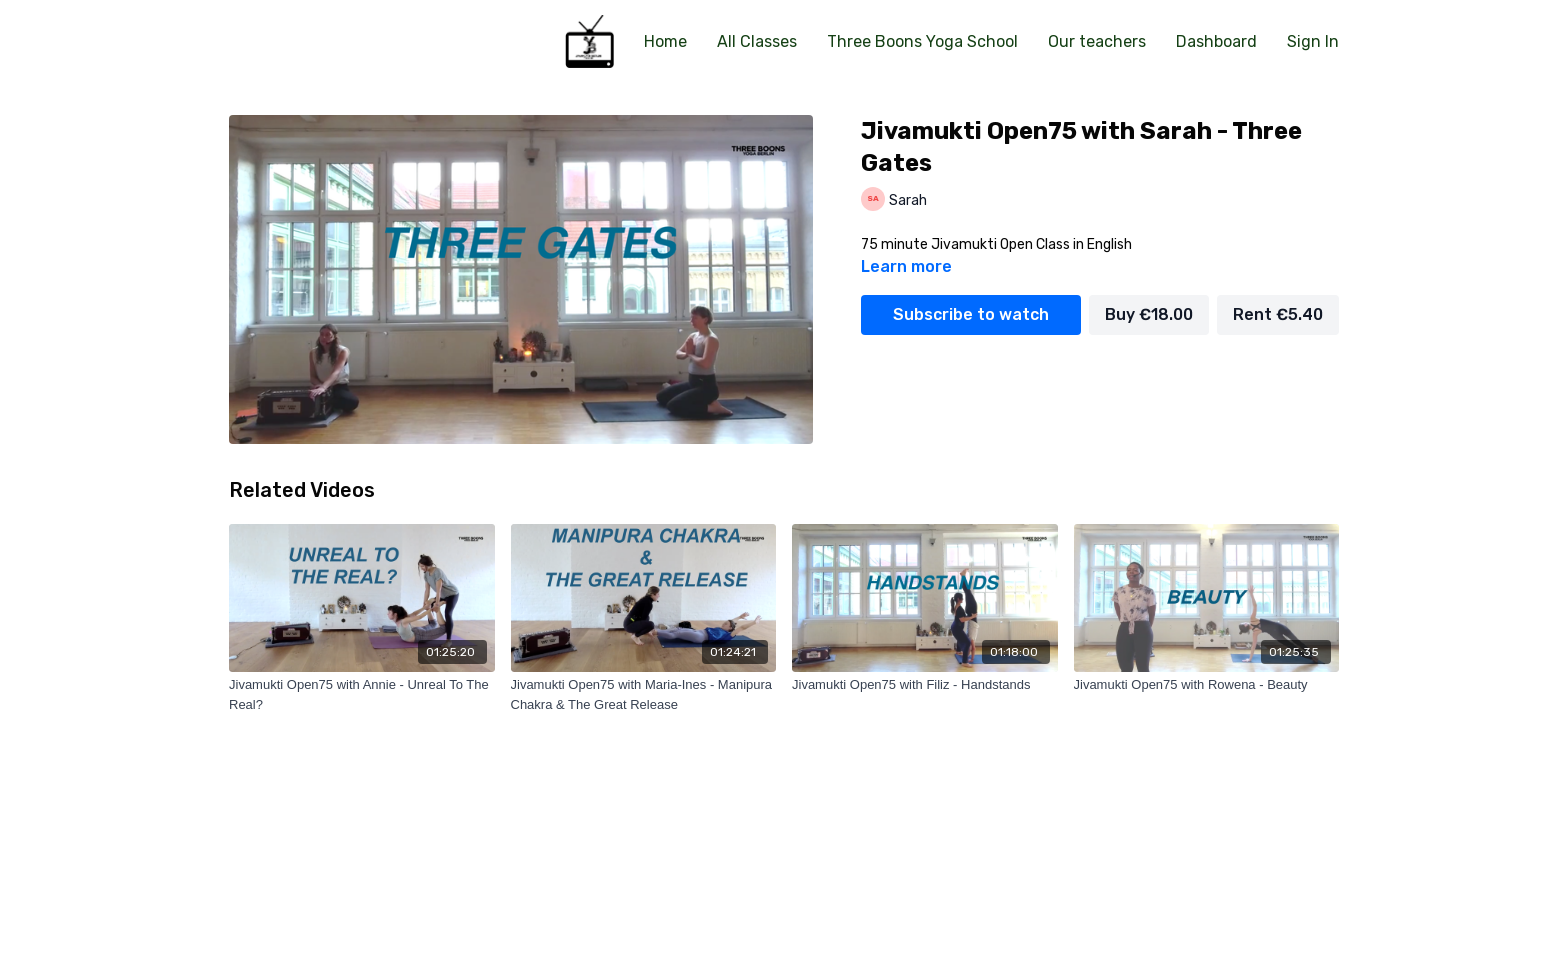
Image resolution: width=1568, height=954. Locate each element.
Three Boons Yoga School (922, 41)
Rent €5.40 (1278, 314)
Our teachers (1097, 41)
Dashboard (1216, 41)
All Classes (757, 41)
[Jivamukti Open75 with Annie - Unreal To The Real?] (362, 694)
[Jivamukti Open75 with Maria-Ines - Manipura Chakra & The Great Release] (644, 694)
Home (665, 41)
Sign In (1313, 41)
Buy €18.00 (1149, 314)
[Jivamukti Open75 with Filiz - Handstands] (925, 685)
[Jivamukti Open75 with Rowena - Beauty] (1207, 685)
